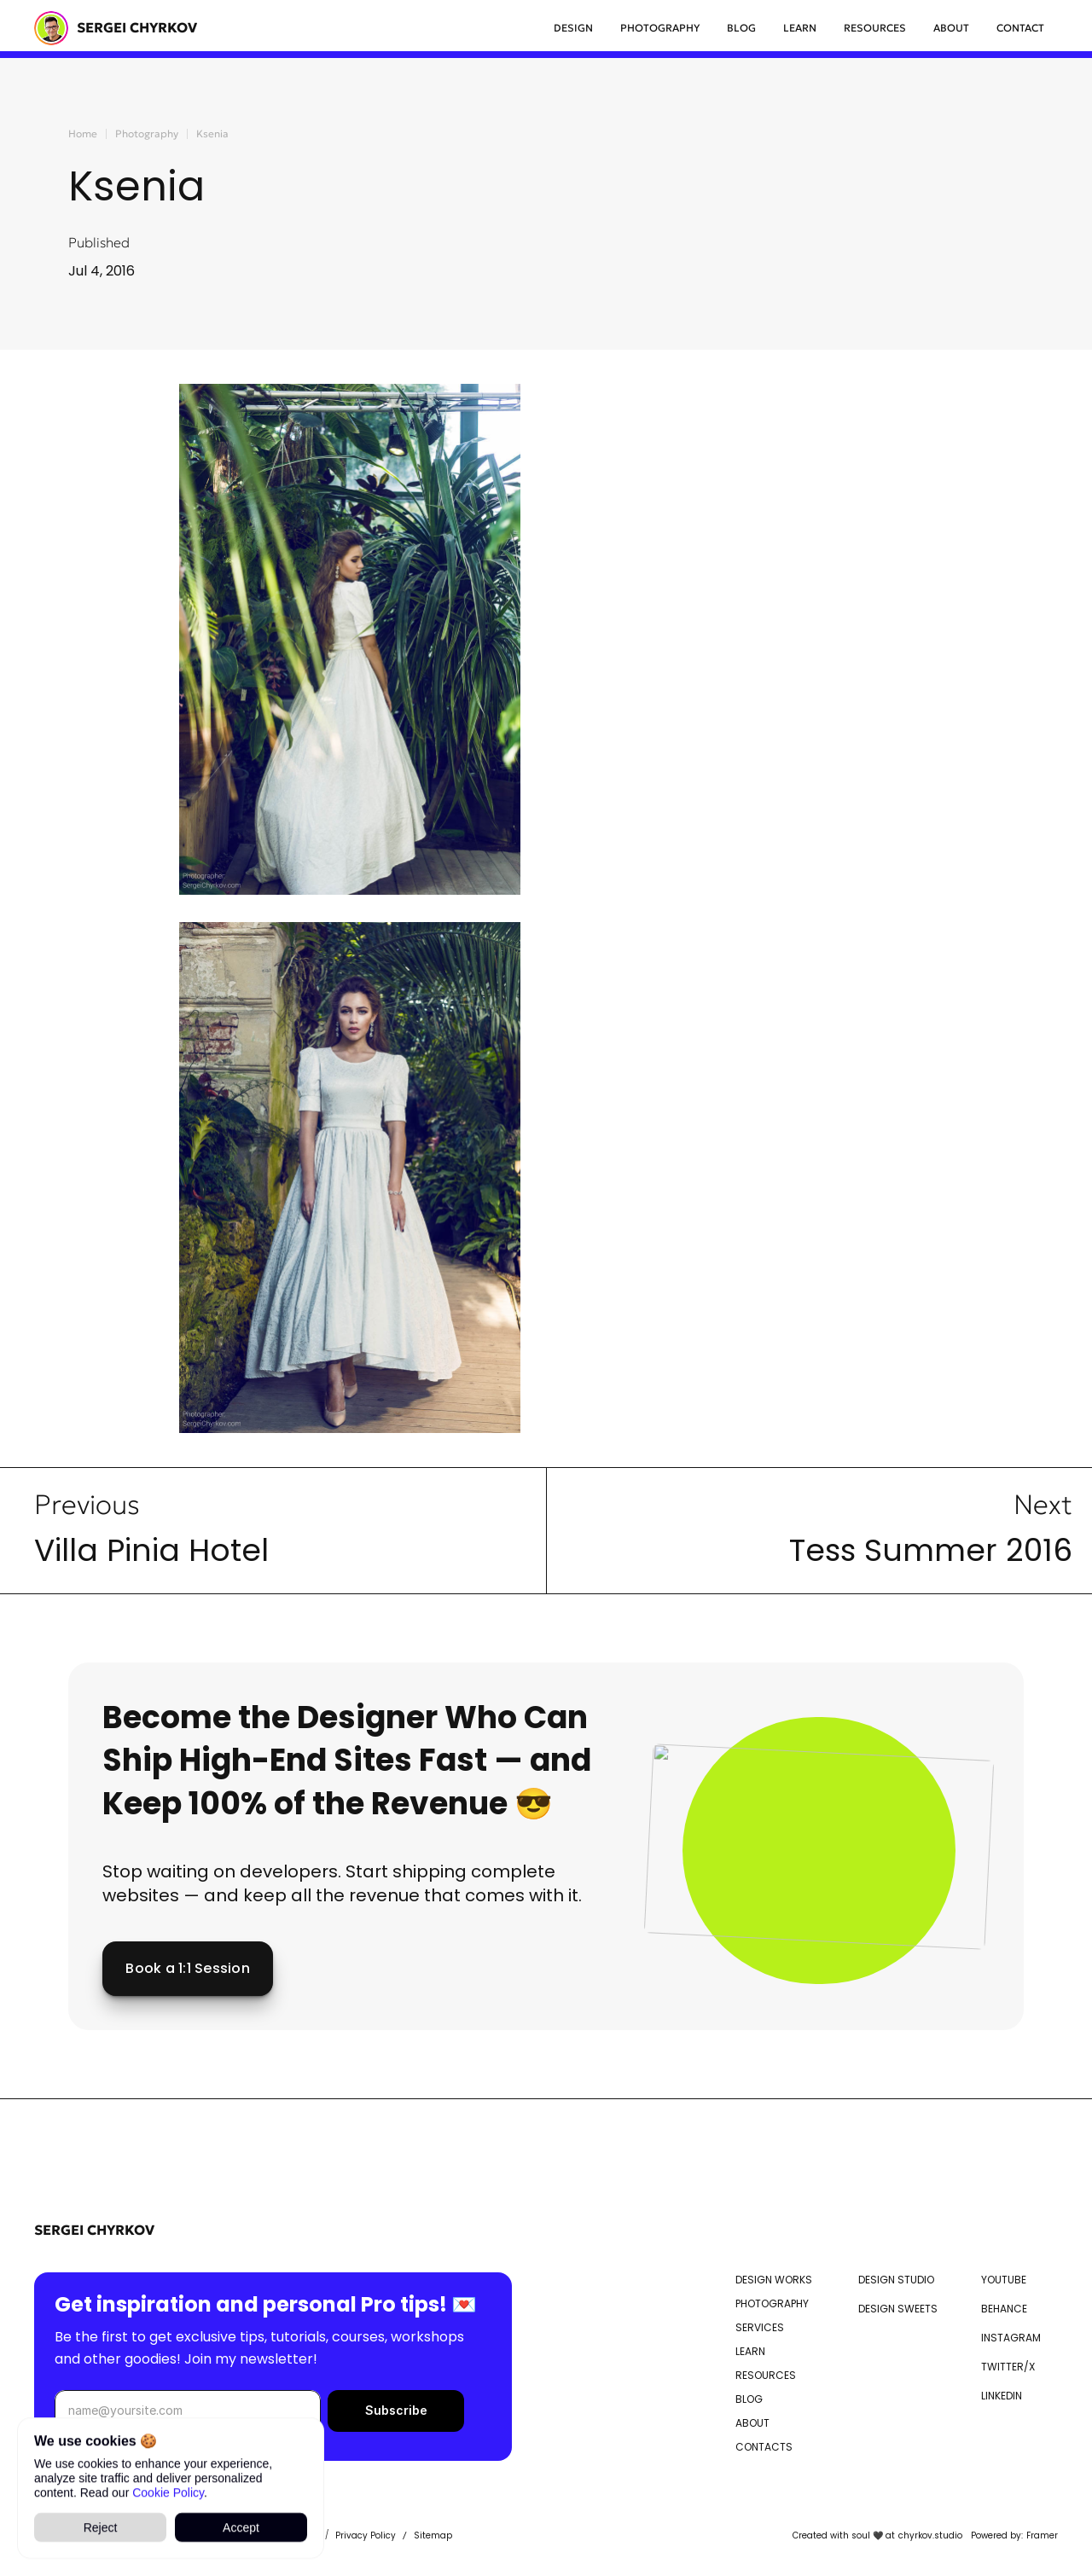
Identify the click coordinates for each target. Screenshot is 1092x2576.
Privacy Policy (365, 2535)
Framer (1042, 2535)
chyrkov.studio (930, 2535)
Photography (146, 133)
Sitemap (433, 2535)
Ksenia (212, 133)
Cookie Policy (168, 2491)
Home (82, 133)
